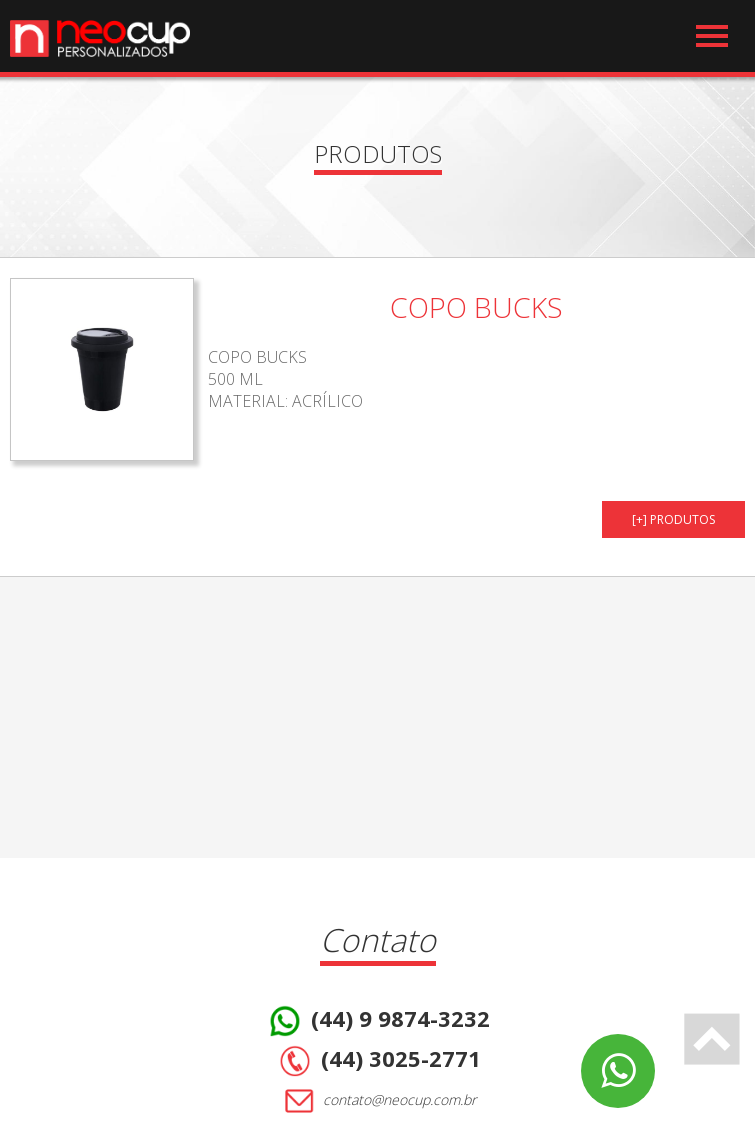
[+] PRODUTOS (673, 519)
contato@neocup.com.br (377, 1101)
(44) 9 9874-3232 (377, 1021)
